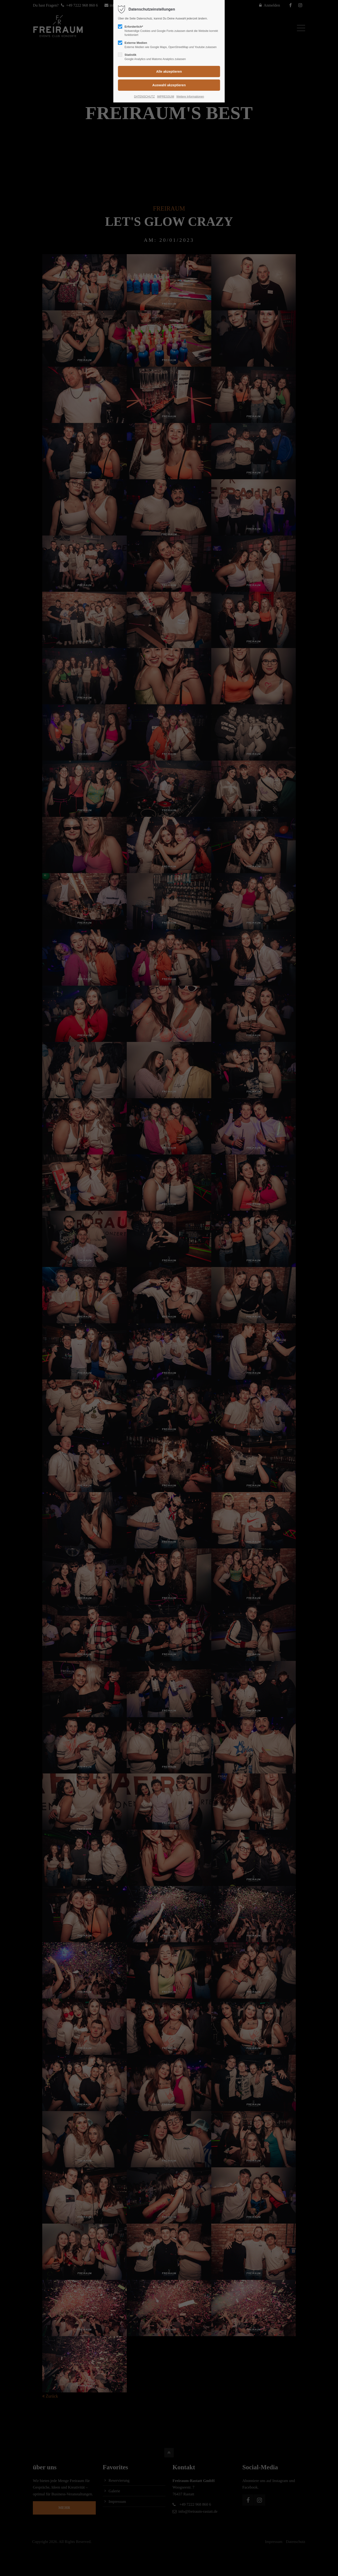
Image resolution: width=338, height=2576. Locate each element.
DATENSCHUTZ (144, 96)
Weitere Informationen (190, 96)
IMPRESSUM (165, 96)
